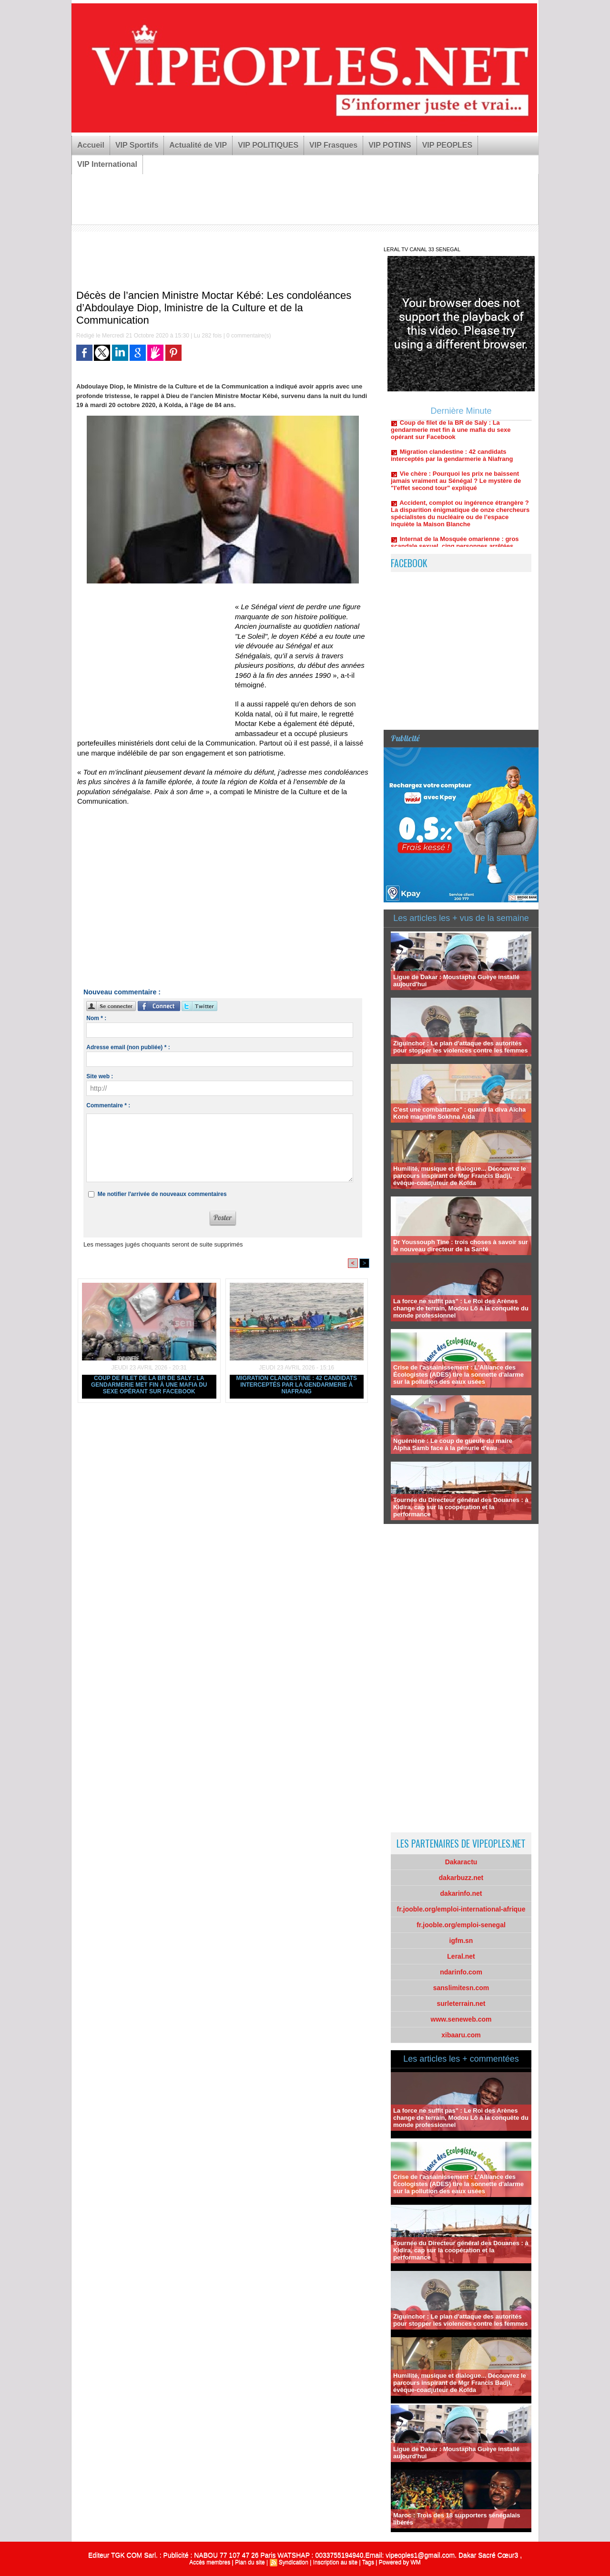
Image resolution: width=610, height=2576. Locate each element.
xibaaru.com (460, 2035)
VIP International (107, 164)
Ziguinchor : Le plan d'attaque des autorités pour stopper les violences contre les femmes (460, 1047)
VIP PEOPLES (447, 145)
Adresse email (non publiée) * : (128, 1047)
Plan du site (250, 2562)
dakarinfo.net (461, 1893)
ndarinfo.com (461, 1972)
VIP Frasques (333, 145)
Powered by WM (400, 2562)
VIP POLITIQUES (268, 145)
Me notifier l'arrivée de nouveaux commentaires (162, 1194)
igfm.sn (461, 1940)
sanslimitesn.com (461, 1988)
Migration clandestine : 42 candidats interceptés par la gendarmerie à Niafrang (296, 1385)
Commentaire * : (108, 1105)
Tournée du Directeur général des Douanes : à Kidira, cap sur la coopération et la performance (461, 1507)
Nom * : (96, 1018)
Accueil (90, 145)
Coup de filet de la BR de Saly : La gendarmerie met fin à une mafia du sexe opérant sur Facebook (149, 1385)
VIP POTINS (389, 145)
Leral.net (461, 1956)
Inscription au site (335, 2562)
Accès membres (209, 2562)
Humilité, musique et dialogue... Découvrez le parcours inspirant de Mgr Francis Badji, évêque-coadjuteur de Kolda (459, 1175)
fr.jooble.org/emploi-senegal (461, 1925)
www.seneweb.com (461, 2019)
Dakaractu (461, 1862)
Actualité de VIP (198, 145)
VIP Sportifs (136, 145)
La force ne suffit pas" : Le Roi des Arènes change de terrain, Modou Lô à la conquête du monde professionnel (461, 1308)
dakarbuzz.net (461, 1877)
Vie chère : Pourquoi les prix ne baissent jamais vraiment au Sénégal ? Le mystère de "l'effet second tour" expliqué (456, 485)
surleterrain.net (461, 2003)
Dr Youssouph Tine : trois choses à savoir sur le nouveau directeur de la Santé (460, 1245)
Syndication (293, 2562)
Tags (368, 2562)
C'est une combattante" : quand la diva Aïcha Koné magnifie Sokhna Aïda (459, 1113)
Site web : (99, 1076)
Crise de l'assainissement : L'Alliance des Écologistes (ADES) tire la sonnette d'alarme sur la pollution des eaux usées (458, 1374)
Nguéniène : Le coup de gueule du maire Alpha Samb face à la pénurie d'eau (452, 1444)
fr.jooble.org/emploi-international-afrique (461, 1909)
